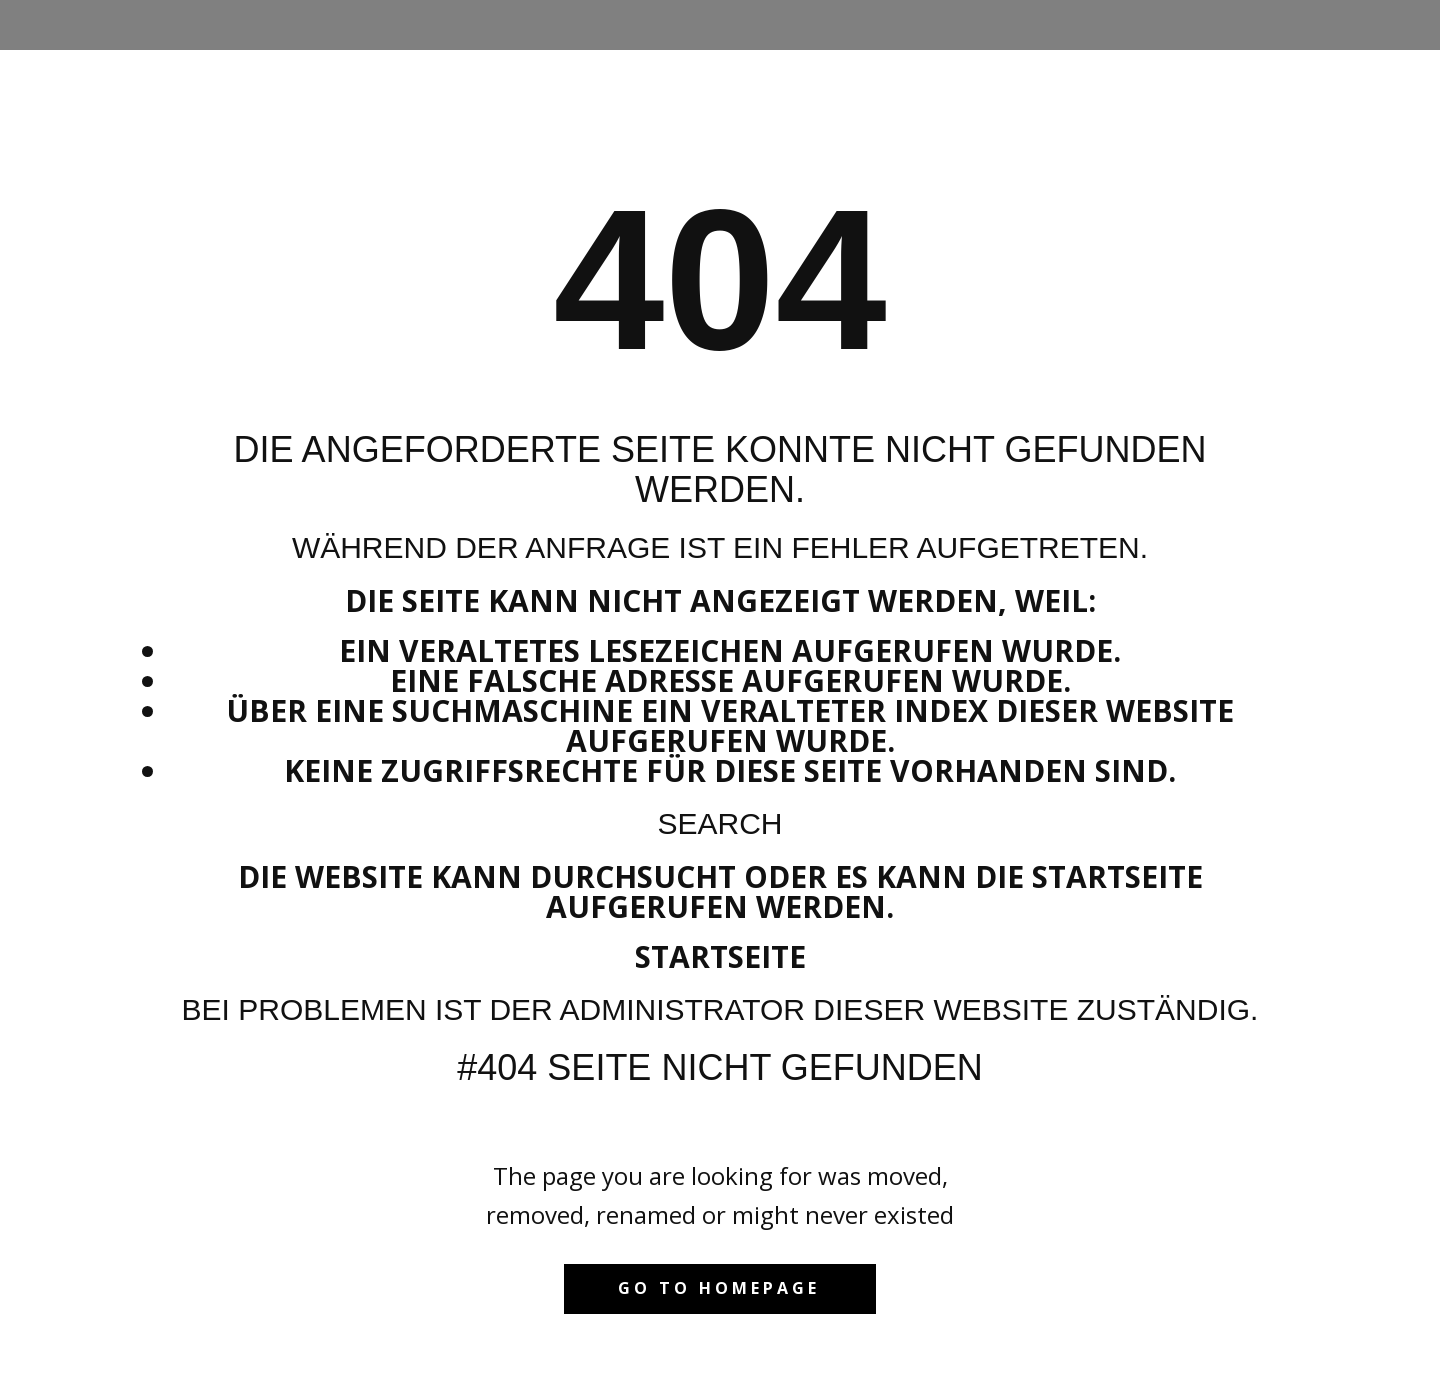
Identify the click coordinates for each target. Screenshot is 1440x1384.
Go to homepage (719, 1288)
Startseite (720, 956)
